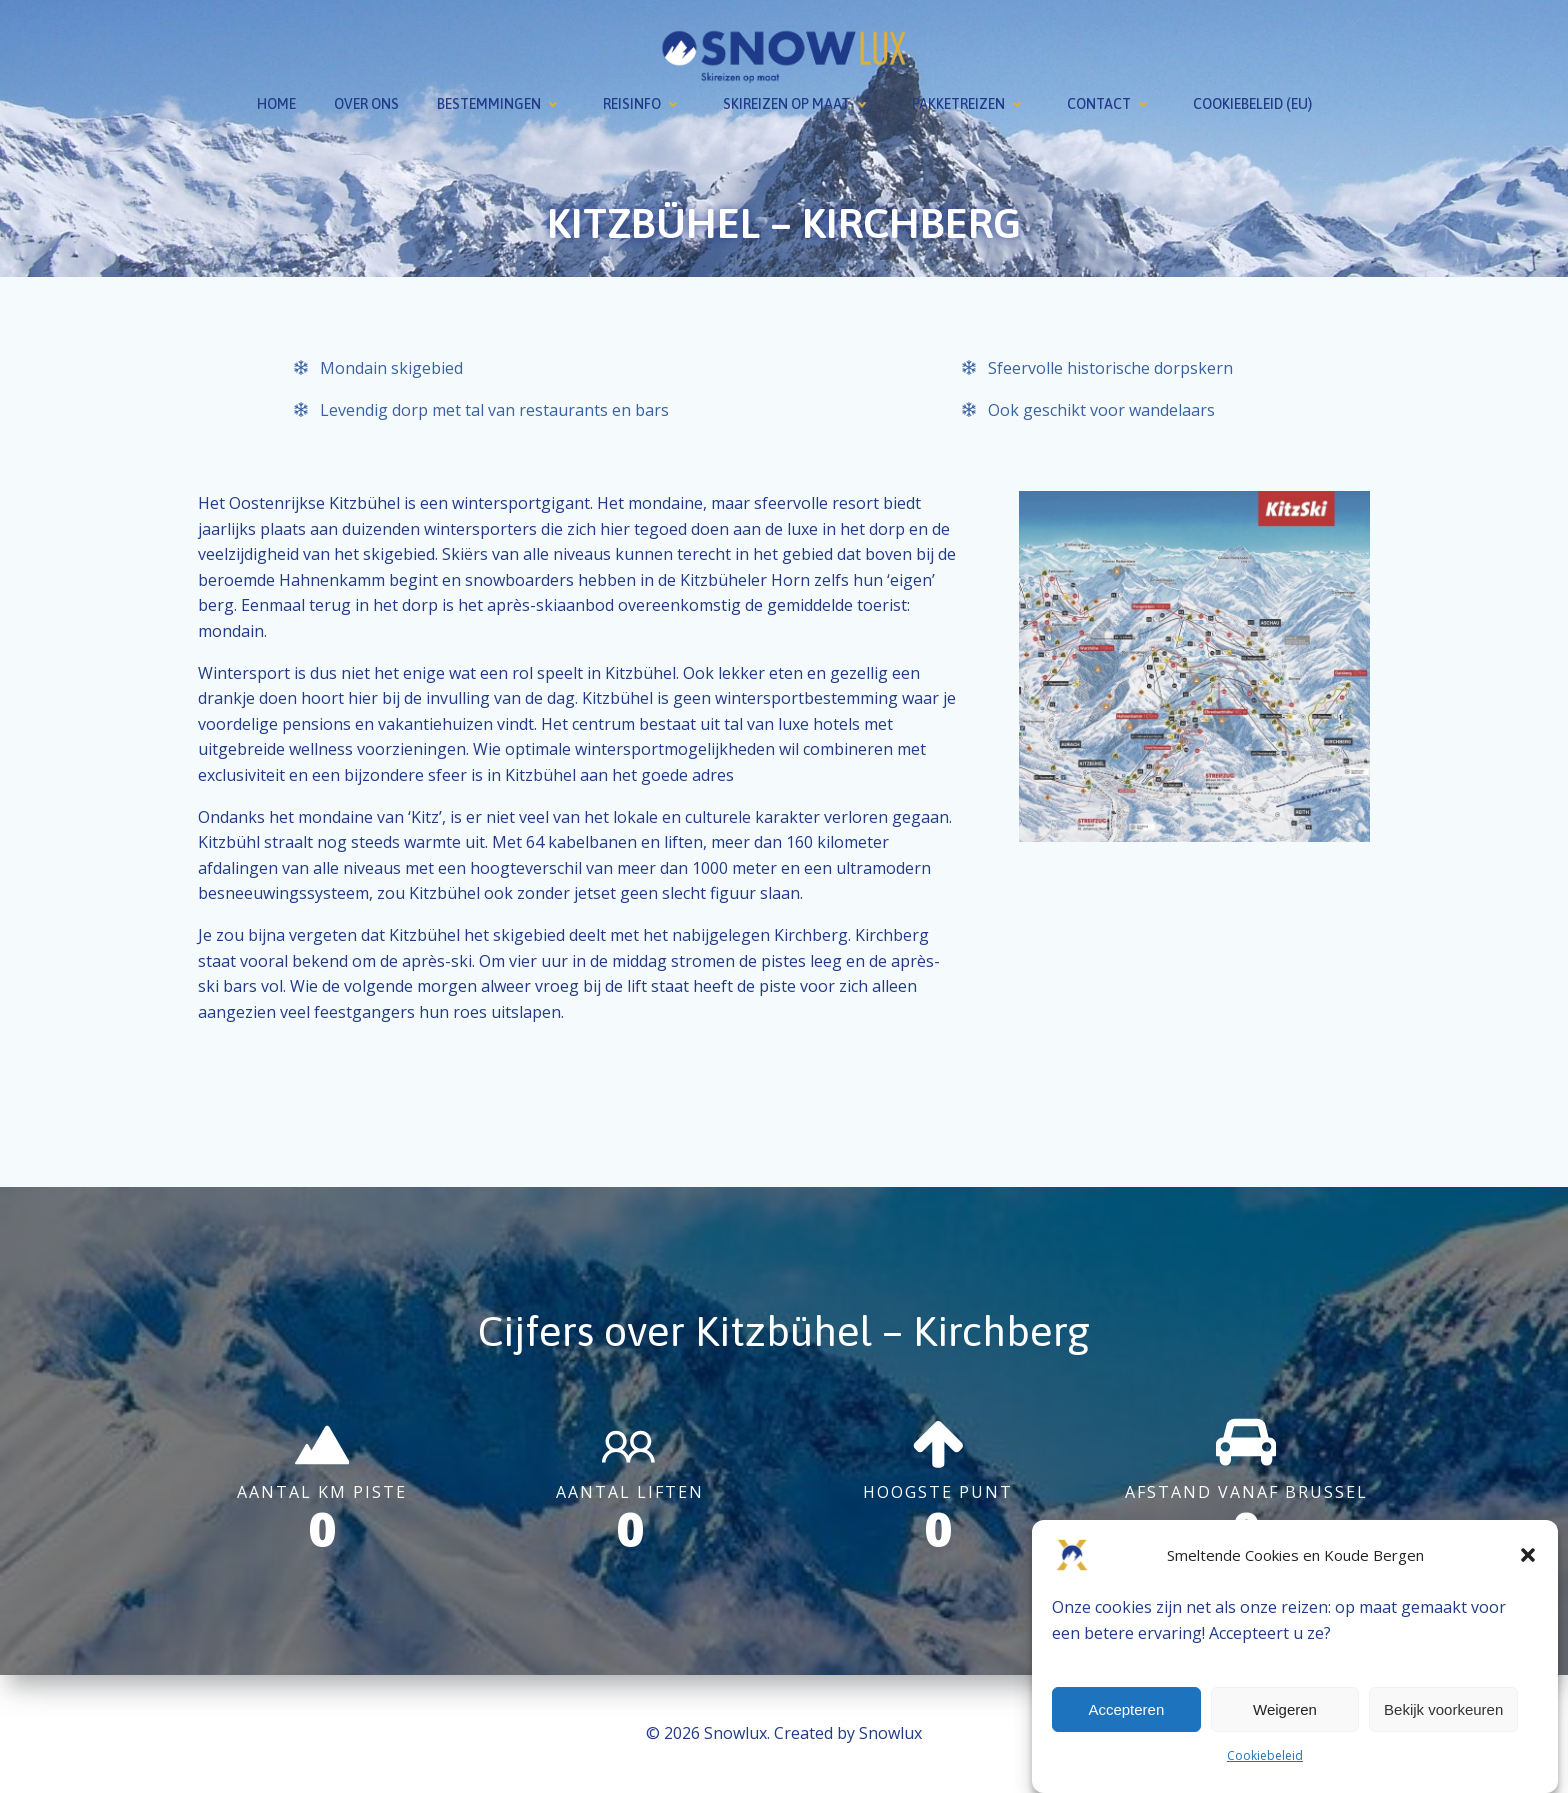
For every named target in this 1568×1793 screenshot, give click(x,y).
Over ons (366, 104)
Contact (1111, 104)
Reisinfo (644, 104)
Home (276, 104)
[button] (1528, 1555)
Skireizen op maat (798, 104)
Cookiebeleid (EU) (1252, 104)
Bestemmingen (501, 104)
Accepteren (1126, 1709)
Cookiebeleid (1265, 1755)
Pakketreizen (970, 104)
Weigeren (1285, 1709)
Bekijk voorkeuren (1443, 1709)
